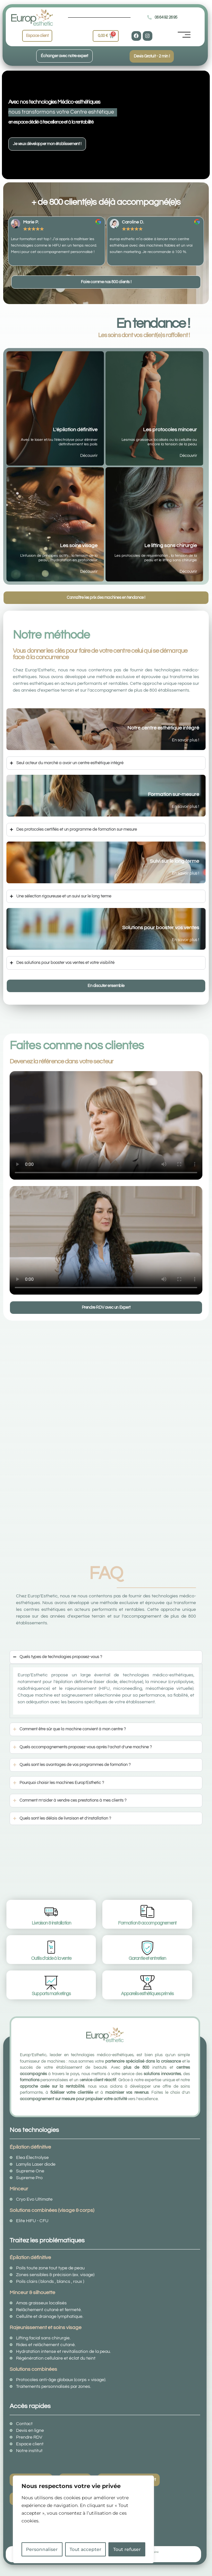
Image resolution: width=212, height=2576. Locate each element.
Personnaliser (42, 2549)
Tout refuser (127, 2549)
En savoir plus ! (185, 740)
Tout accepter (85, 2549)
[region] (83, 2519)
